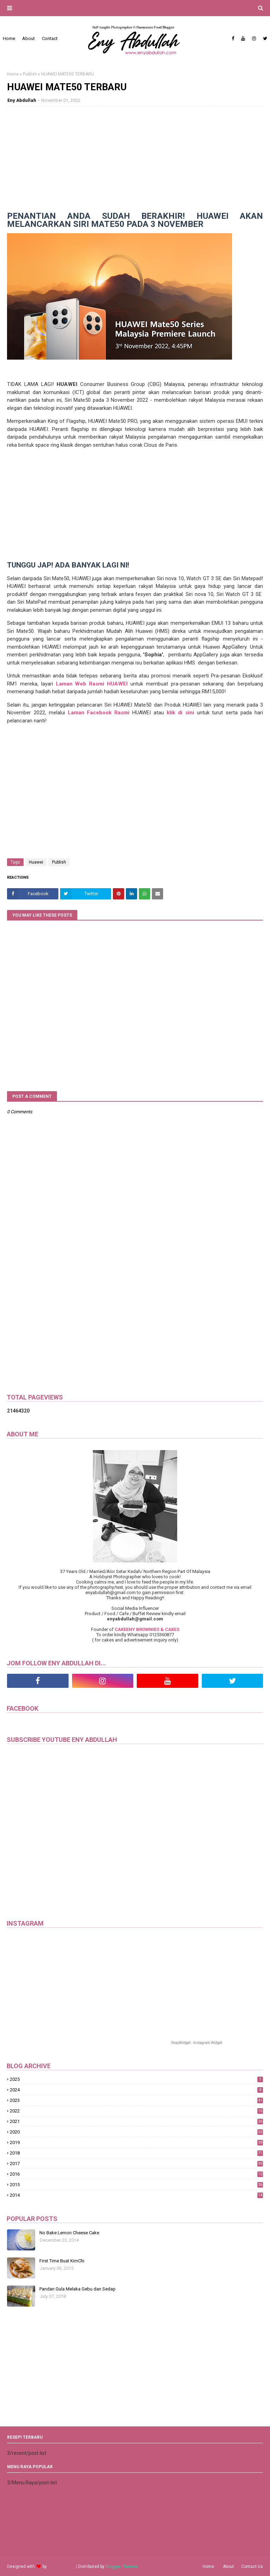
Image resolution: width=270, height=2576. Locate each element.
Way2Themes (61, 2566)
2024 (136, 2089)
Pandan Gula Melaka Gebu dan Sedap (77, 2289)
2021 (136, 2121)
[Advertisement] (135, 163)
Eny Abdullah (21, 100)
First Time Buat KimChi (61, 2260)
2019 (136, 2142)
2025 (136, 2079)
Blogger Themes (121, 2566)
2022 (136, 2110)
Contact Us (252, 2566)
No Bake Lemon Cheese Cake (69, 2232)
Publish (30, 74)
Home (13, 74)
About (228, 2566)
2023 (136, 2100)
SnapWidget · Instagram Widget (196, 2043)
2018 (136, 2153)
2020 (136, 2132)
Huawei (36, 862)
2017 (136, 2163)
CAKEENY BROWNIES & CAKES (147, 1629)
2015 (136, 2184)
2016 (136, 2174)
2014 (136, 2195)
